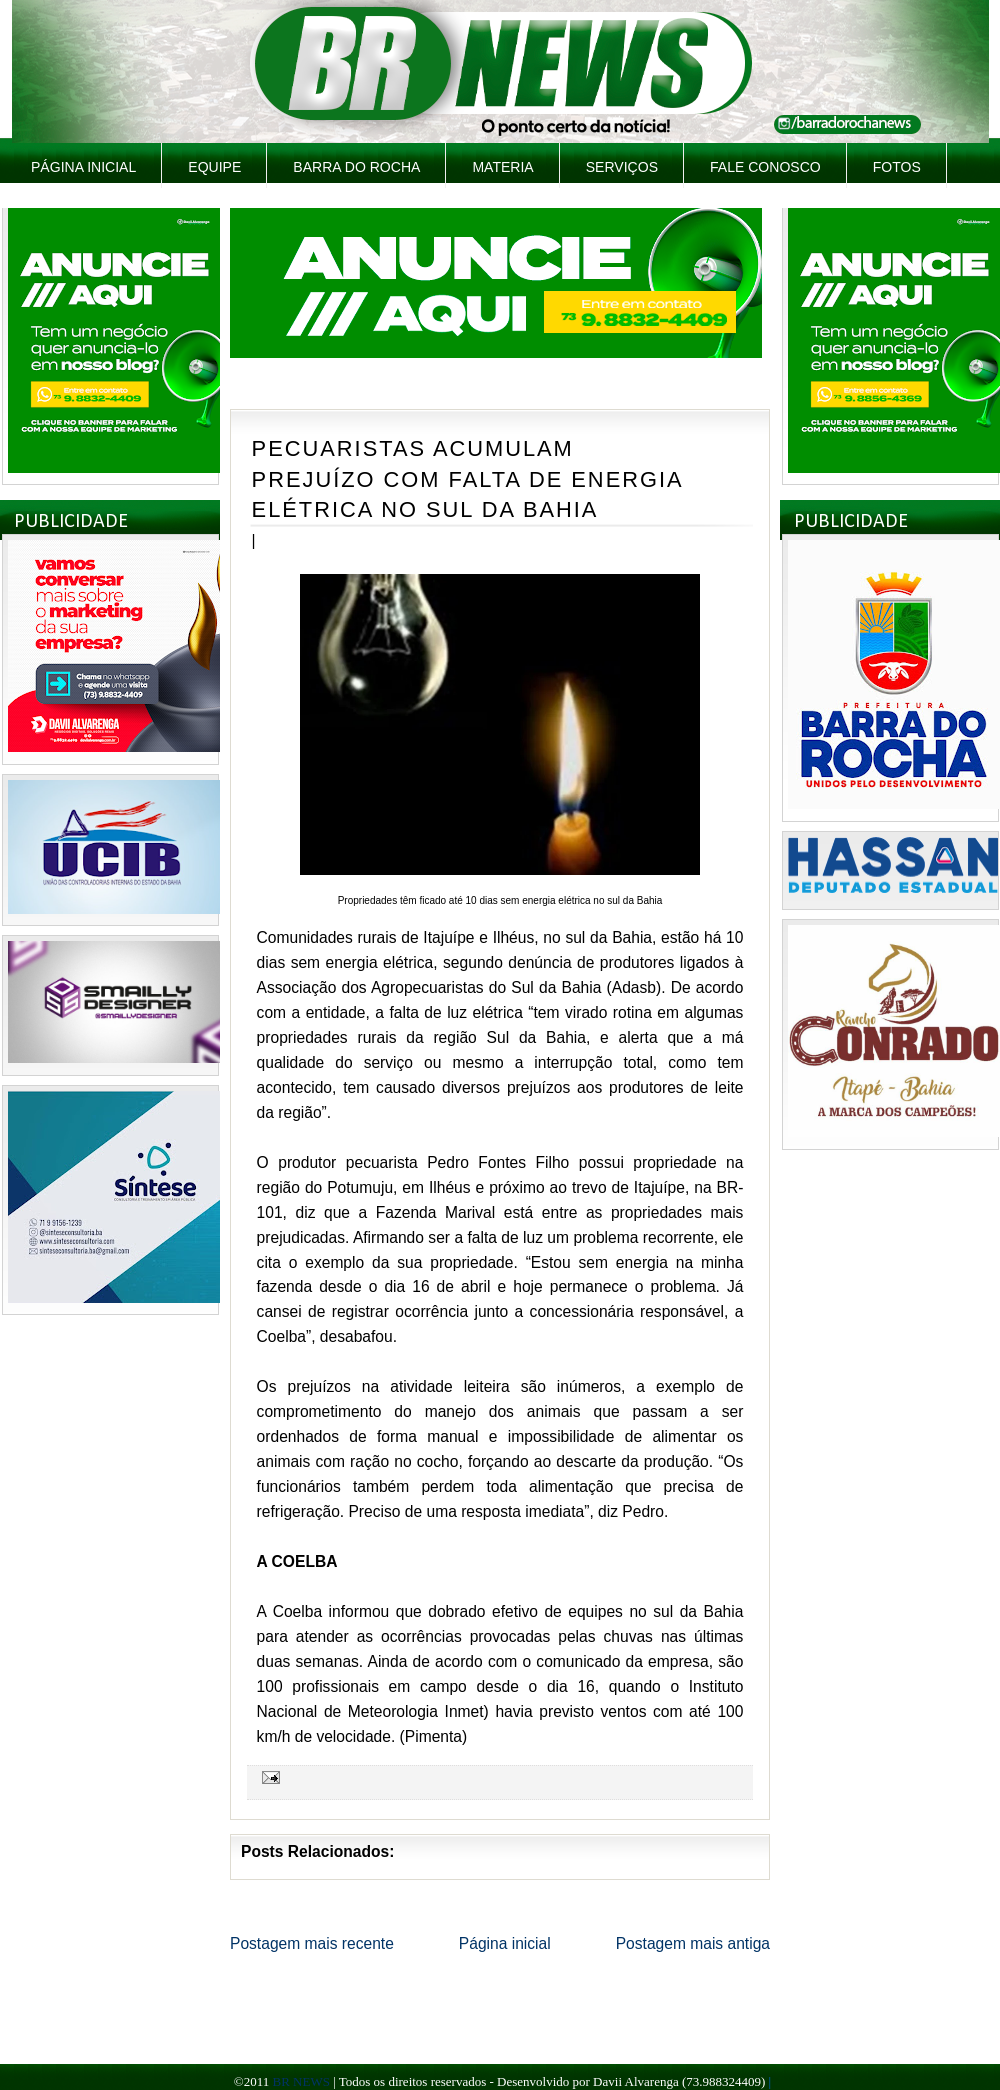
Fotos (897, 167)
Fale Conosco (765, 167)
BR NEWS (300, 2081)
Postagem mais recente (312, 1943)
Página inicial (83, 167)
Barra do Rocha (356, 167)
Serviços (622, 167)
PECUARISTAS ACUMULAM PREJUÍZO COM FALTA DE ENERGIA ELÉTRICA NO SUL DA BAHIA (467, 479)
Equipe (214, 167)
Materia (502, 167)
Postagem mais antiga (693, 1943)
